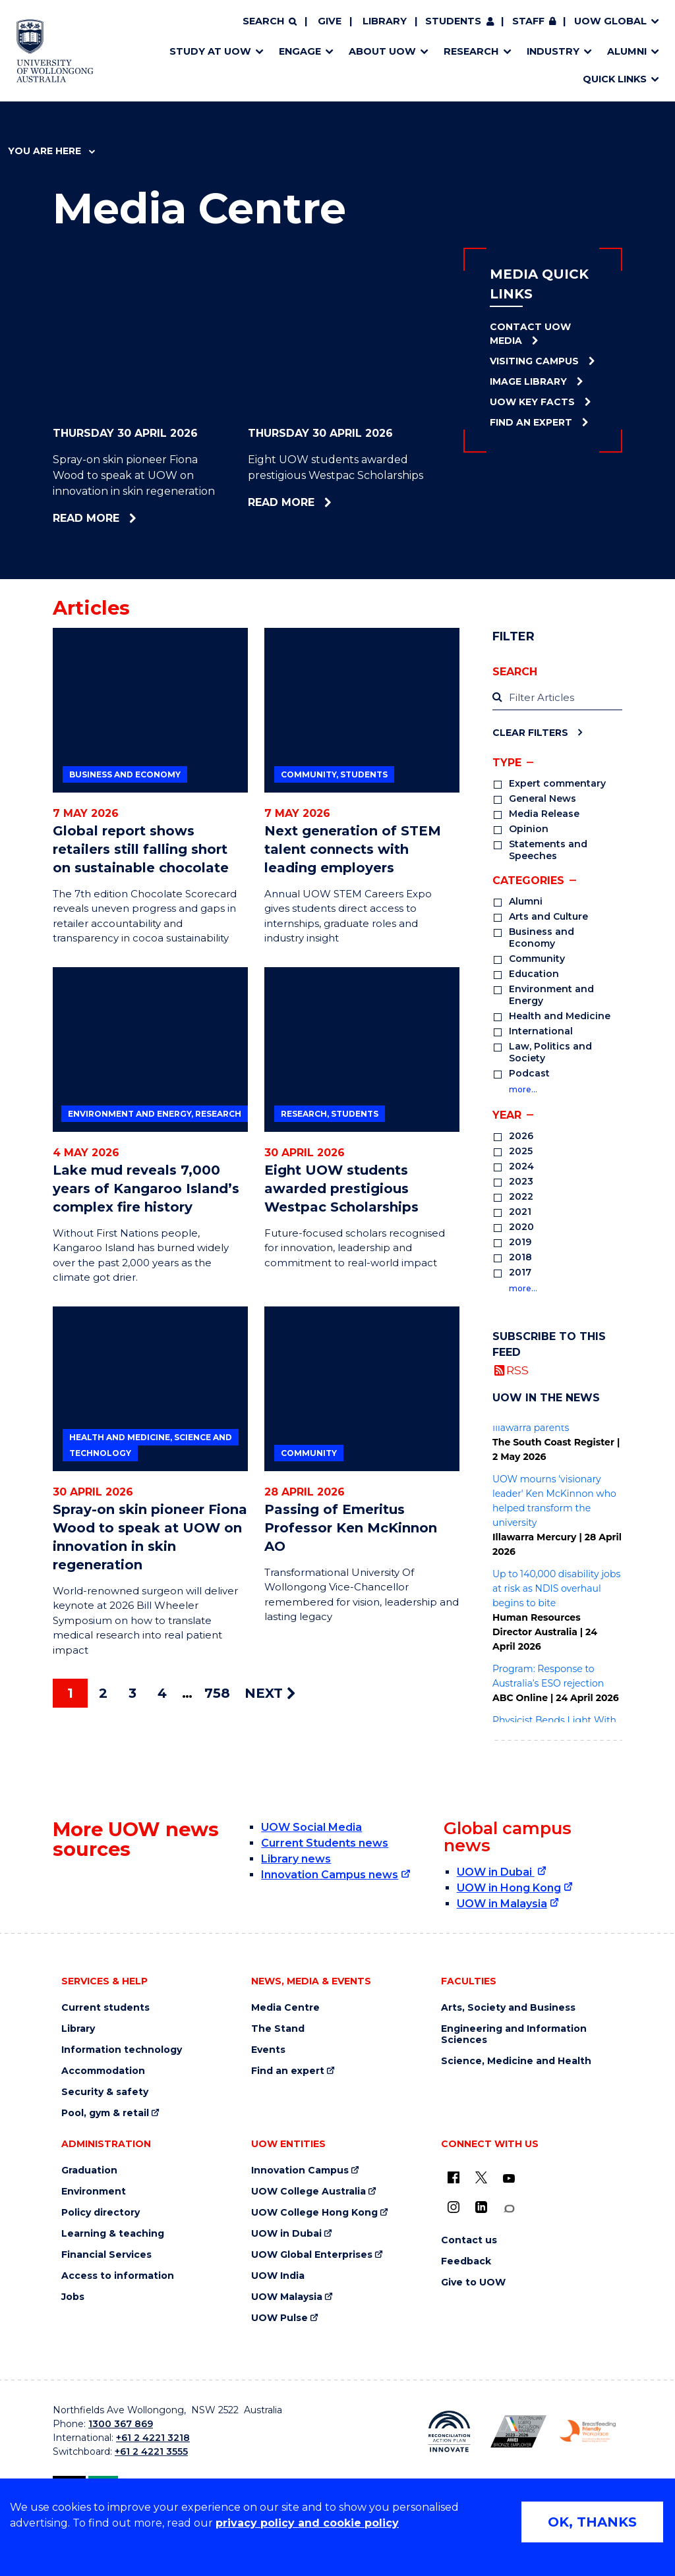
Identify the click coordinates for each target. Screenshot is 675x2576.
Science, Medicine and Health (516, 2061)
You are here (51, 151)
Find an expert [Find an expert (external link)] (287, 2071)
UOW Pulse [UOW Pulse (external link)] (279, 2318)
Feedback (466, 2261)
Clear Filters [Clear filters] (530, 732)
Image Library (528, 381)
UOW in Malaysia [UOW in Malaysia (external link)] (502, 1903)
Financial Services (106, 2254)
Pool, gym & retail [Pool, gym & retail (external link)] (105, 2113)
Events (268, 2050)
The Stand (278, 2028)
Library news (296, 1859)
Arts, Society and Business (508, 2007)
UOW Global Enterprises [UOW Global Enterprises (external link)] (311, 2254)
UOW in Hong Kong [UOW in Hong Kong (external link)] (509, 1888)
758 (217, 1693)
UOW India (278, 2276)
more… (523, 1089)
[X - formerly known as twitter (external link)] (481, 2177)
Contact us (469, 2240)
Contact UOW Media (530, 334)
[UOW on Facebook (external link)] (453, 2177)
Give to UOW (473, 2282)
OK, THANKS (592, 2522)
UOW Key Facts (532, 402)
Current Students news (324, 1843)
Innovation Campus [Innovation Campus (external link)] (300, 2170)
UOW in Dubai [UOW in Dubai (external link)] (496, 1872)
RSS (517, 1370)
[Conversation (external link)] (508, 2209)
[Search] (269, 22)
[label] (557, 698)
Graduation (89, 2170)
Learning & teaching (112, 2233)
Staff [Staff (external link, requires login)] (528, 21)
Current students (105, 2007)
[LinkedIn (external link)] (481, 2207)
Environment (93, 2191)
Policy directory (100, 2212)
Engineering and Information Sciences (514, 2034)
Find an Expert (531, 422)
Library (385, 21)
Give (329, 21)
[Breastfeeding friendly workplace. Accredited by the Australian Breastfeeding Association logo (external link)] (588, 2431)
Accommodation (103, 2071)
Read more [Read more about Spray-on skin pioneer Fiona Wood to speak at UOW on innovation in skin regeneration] (129, 518)
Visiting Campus (534, 361)
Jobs (72, 2297)
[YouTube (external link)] (508, 2179)
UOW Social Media (311, 1827)
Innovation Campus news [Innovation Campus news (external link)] (329, 1874)
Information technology (121, 2050)
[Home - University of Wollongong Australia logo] (55, 50)
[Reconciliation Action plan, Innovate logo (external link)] (449, 2432)
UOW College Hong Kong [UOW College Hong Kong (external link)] (314, 2212)
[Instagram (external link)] (453, 2207)
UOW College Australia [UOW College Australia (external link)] (308, 2191)
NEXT (270, 1693)
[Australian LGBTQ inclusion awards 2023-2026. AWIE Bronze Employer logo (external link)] (518, 2431)
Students (453, 21)
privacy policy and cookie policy (307, 2523)
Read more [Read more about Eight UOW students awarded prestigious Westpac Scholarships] (324, 502)
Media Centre (285, 2007)
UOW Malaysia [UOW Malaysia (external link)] (286, 2297)
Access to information (117, 2276)
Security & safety (104, 2092)
